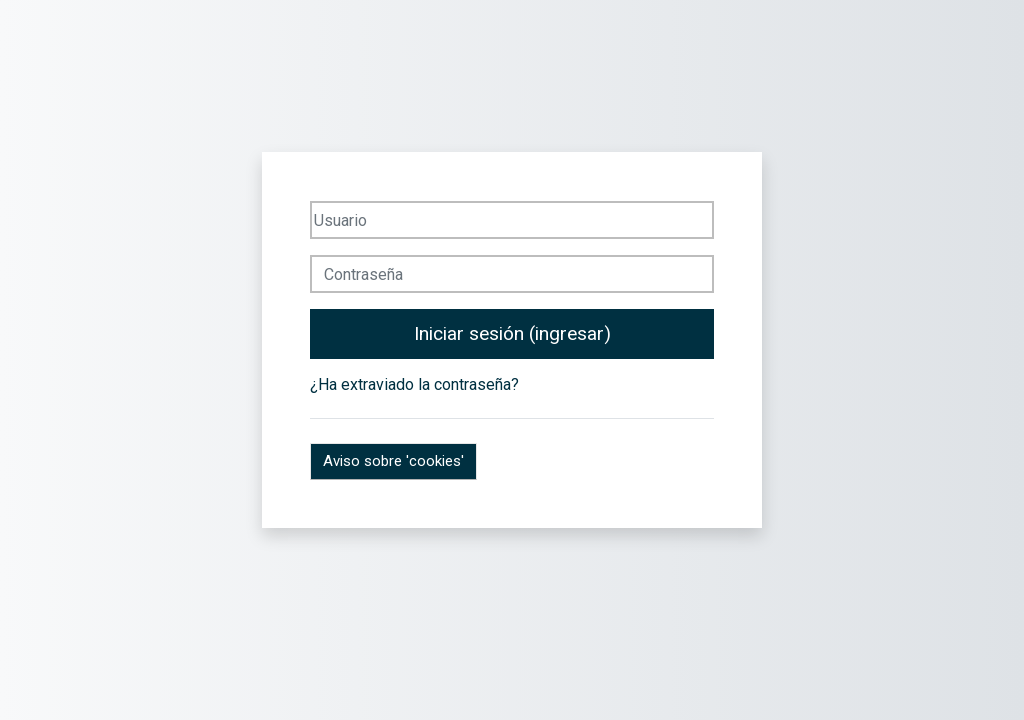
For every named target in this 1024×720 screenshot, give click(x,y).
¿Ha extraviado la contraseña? (414, 384)
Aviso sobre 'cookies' (393, 461)
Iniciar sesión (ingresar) (512, 333)
